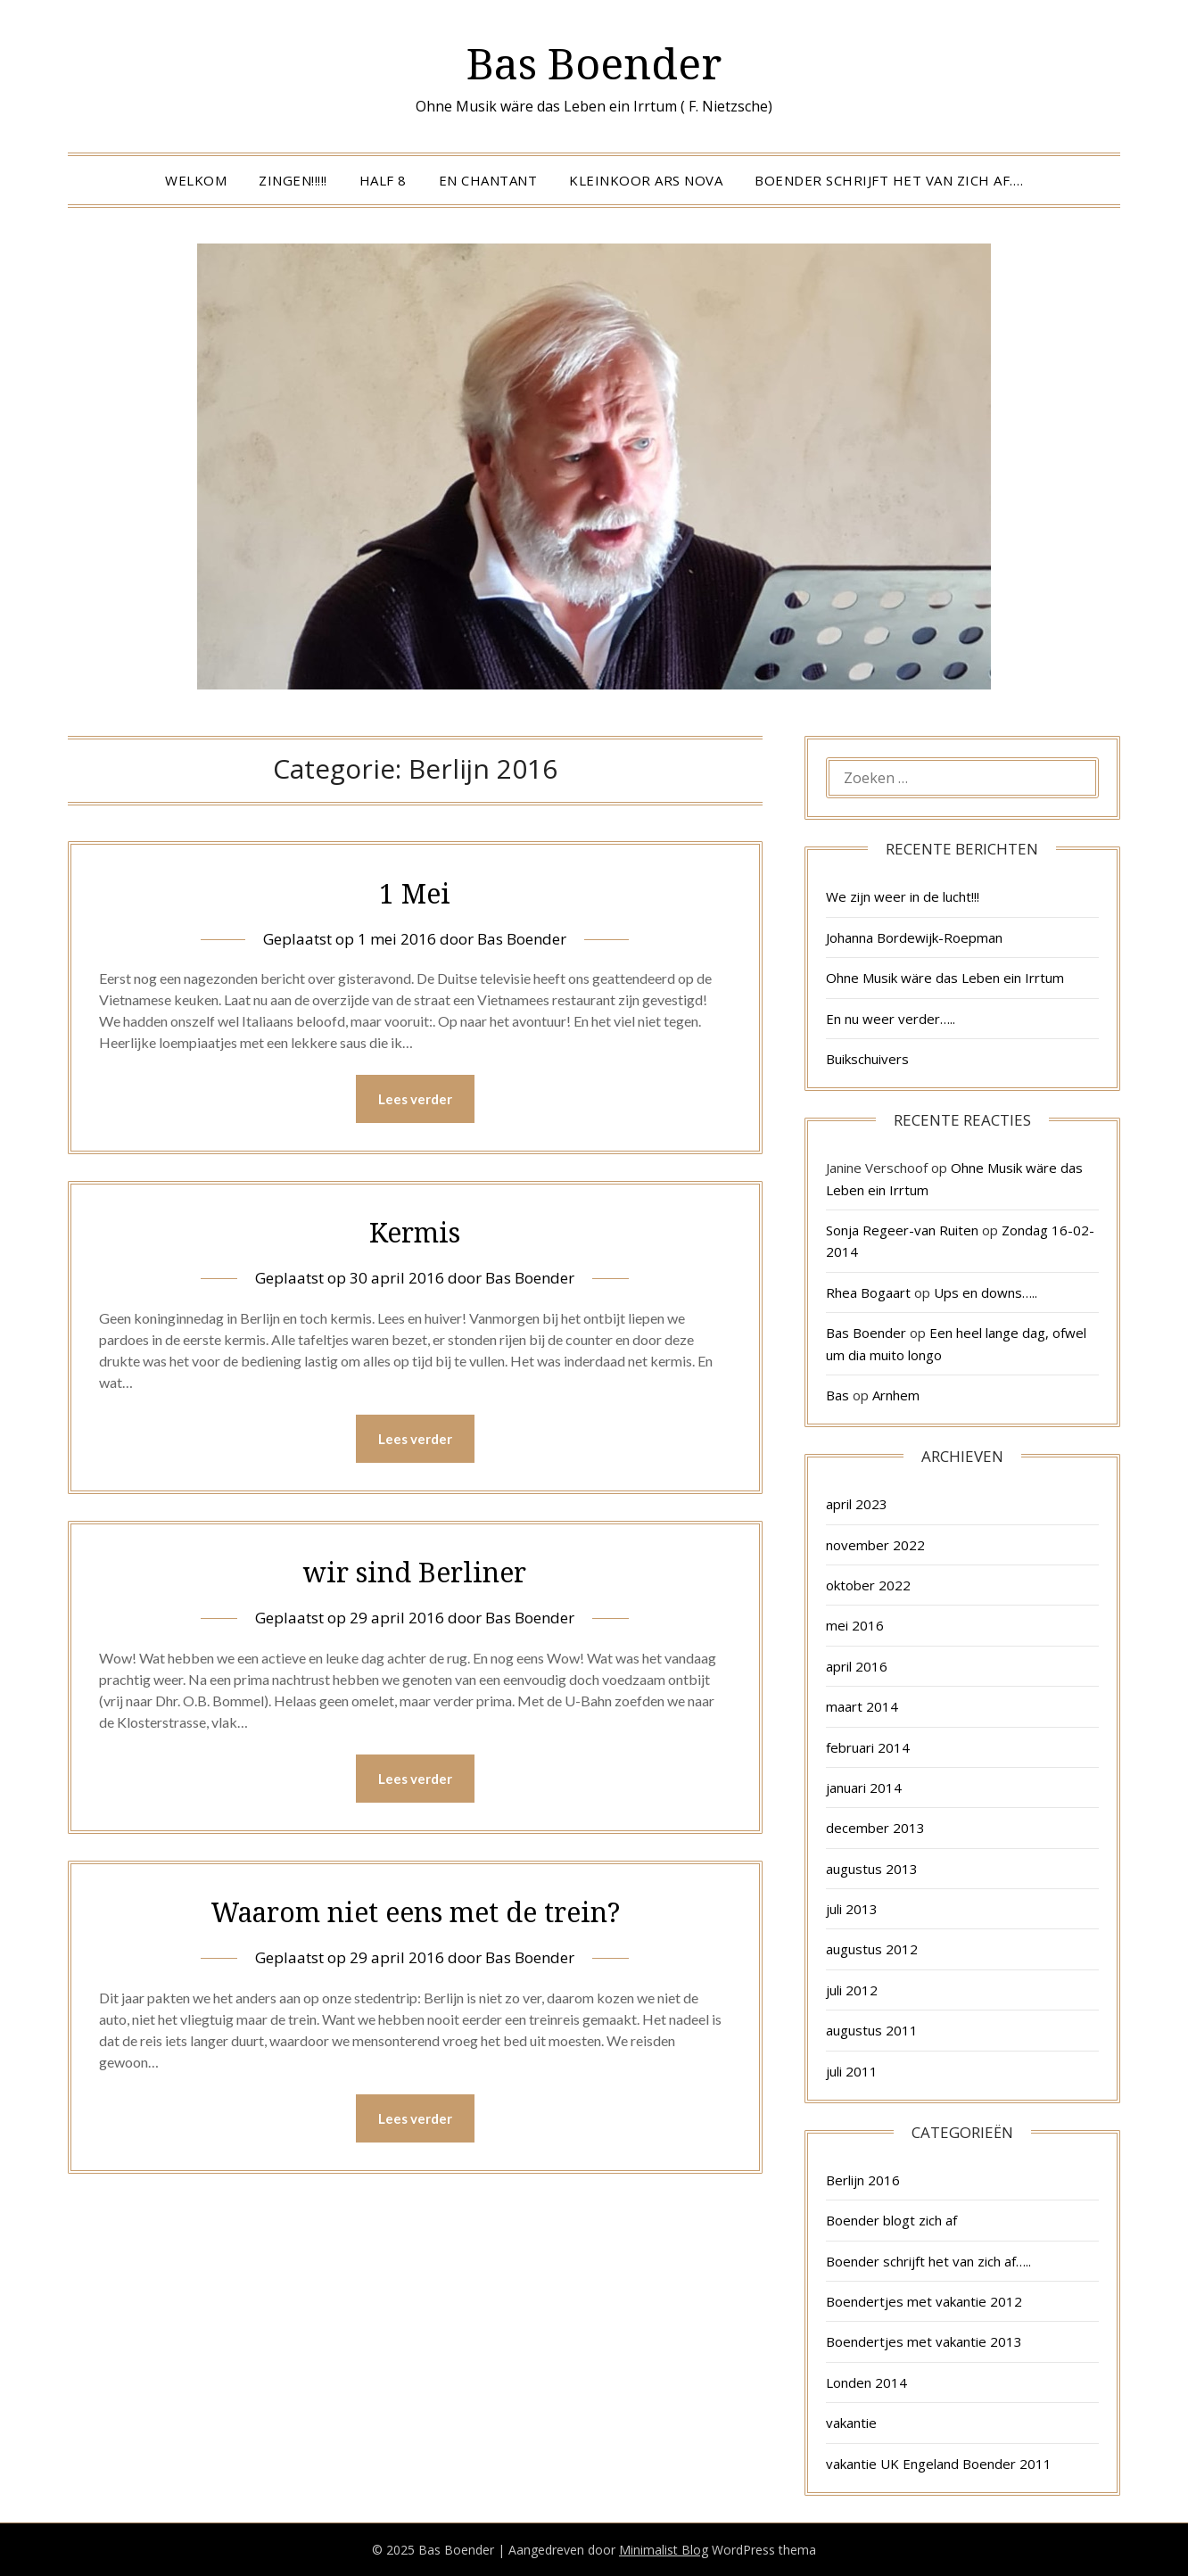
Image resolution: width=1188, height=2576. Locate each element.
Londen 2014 (866, 2382)
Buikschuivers (867, 1059)
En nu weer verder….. (890, 1019)
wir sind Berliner (414, 1572)
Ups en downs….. (985, 1292)
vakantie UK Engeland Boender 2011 (939, 2464)
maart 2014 (862, 1706)
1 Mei (414, 893)
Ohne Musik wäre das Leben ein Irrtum (945, 978)
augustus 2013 (872, 1869)
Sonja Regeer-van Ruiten (902, 1230)
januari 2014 (864, 1787)
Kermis (414, 1232)
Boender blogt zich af (891, 2220)
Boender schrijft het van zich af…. (889, 180)
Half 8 (383, 180)
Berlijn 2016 (863, 2180)
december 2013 (875, 1828)
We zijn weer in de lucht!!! (902, 896)
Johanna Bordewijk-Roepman (914, 937)
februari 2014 (868, 1747)
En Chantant (488, 180)
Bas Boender (594, 63)
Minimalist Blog (663, 2549)
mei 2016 (855, 1625)
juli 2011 (852, 2071)
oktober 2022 (868, 1585)
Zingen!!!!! (293, 180)
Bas (837, 1395)
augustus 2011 (872, 2030)
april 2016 (856, 1666)
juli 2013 (852, 1909)
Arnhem (896, 1395)
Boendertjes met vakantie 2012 (924, 2301)
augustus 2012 (872, 1949)
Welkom (196, 180)
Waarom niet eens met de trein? (415, 1912)
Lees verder (415, 1099)
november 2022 (875, 1545)
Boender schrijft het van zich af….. (928, 2261)
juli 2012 (852, 1990)
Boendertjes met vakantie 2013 (924, 2341)
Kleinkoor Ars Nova (645, 180)
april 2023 (856, 1504)
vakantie (851, 2423)
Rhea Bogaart (868, 1292)
